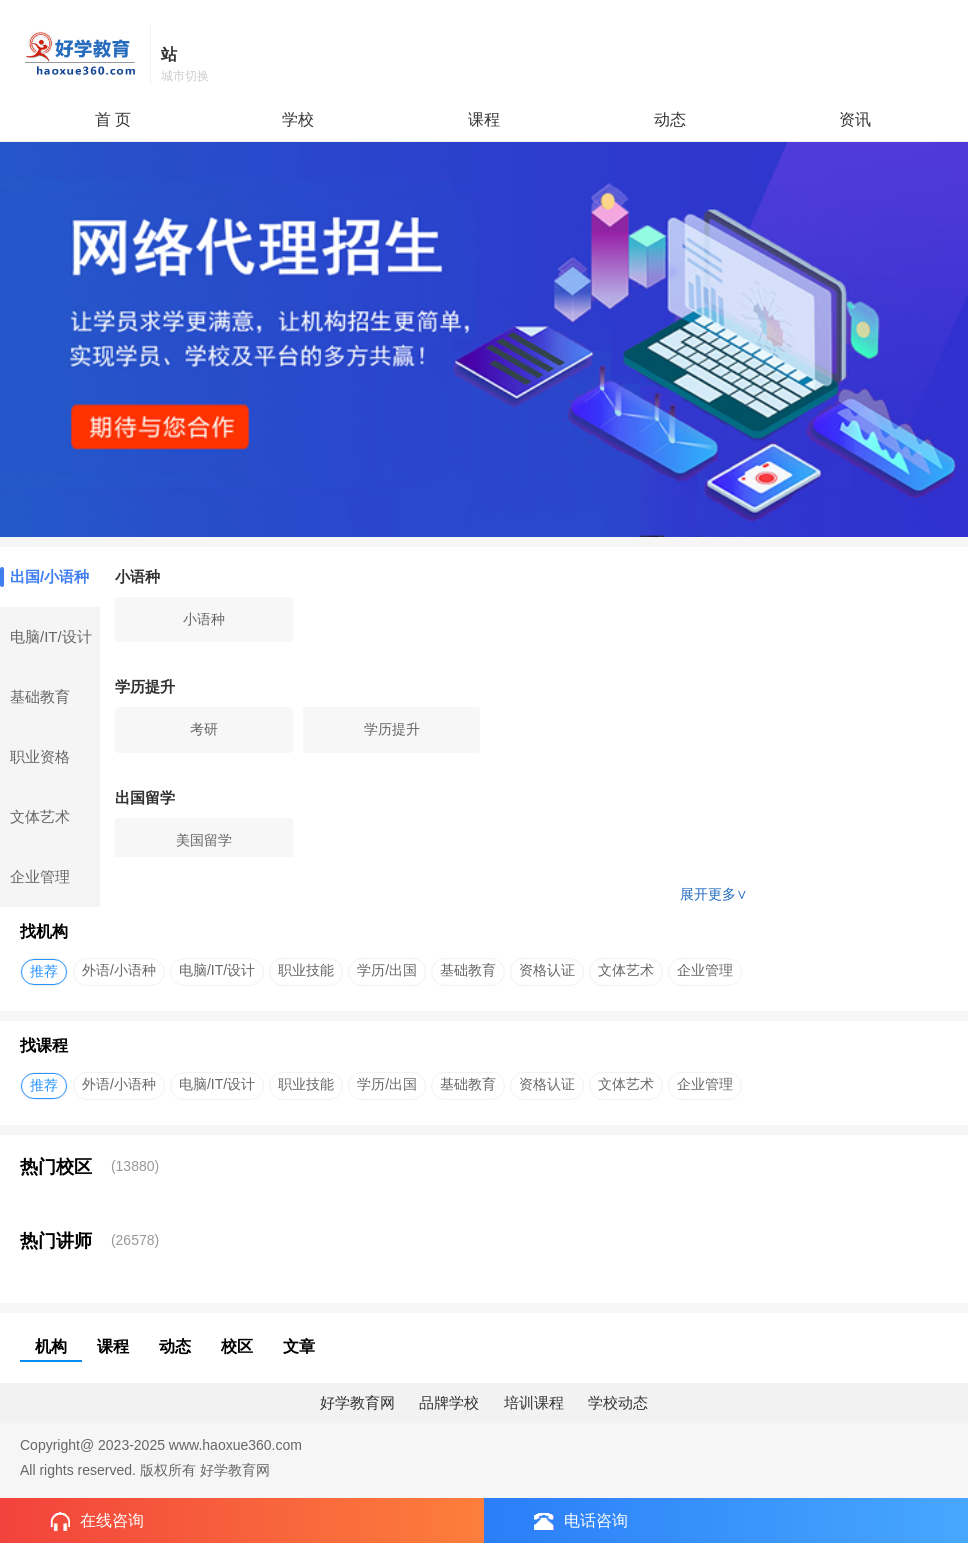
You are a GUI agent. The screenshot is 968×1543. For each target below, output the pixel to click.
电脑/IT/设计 (51, 636)
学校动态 (618, 1402)
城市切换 (185, 76)
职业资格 (40, 756)
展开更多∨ (714, 894)
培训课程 (534, 1402)
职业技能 (306, 970)
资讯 (855, 119)
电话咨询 (581, 1521)
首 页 (113, 119)
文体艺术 (40, 816)
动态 (670, 119)
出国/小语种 (44, 577)
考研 (204, 729)
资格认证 (547, 970)
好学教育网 (357, 1402)
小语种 (204, 619)
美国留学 (204, 840)
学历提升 (392, 729)
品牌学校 (449, 1402)
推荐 (44, 971)
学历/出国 (387, 970)
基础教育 (40, 696)
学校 (298, 119)
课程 (484, 119)
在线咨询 (97, 1521)
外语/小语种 (119, 970)
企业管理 (40, 876)
